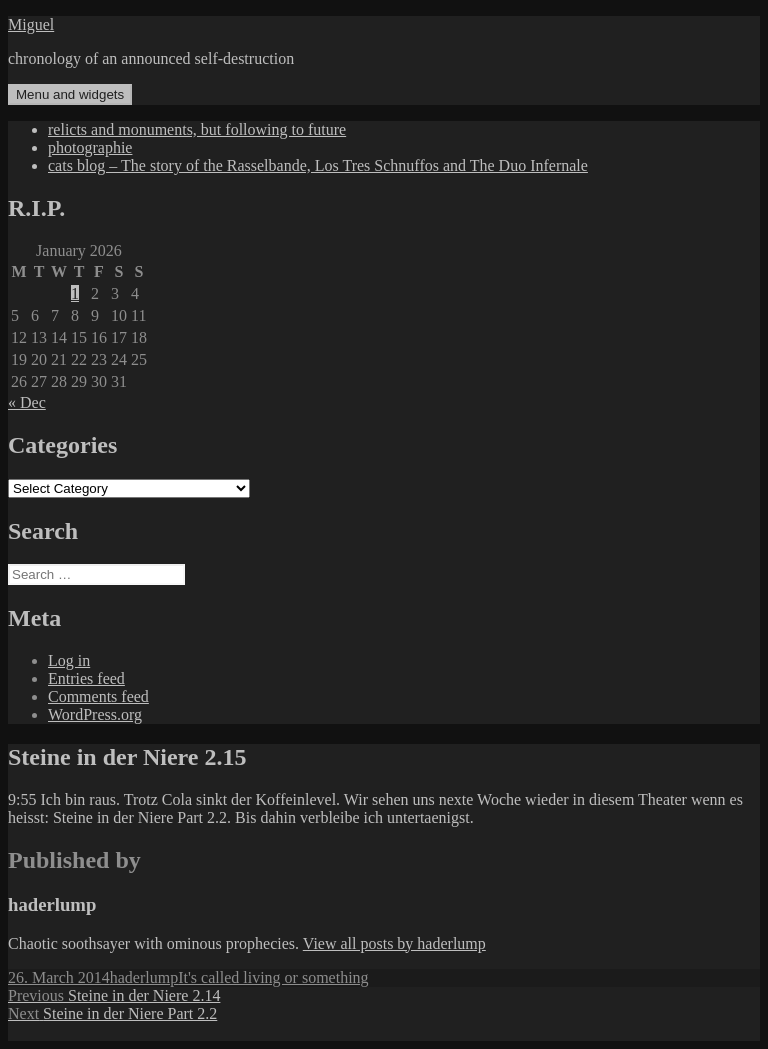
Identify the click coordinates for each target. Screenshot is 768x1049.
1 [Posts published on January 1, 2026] (75, 293)
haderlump (144, 977)
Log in (69, 660)
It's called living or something (273, 977)
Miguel (31, 24)
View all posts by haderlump (394, 943)
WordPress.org (95, 714)
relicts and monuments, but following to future (197, 129)
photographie (90, 147)
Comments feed (98, 696)
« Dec (27, 402)
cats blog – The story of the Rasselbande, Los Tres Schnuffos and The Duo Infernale (318, 165)
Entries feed (86, 678)
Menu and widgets (70, 94)
